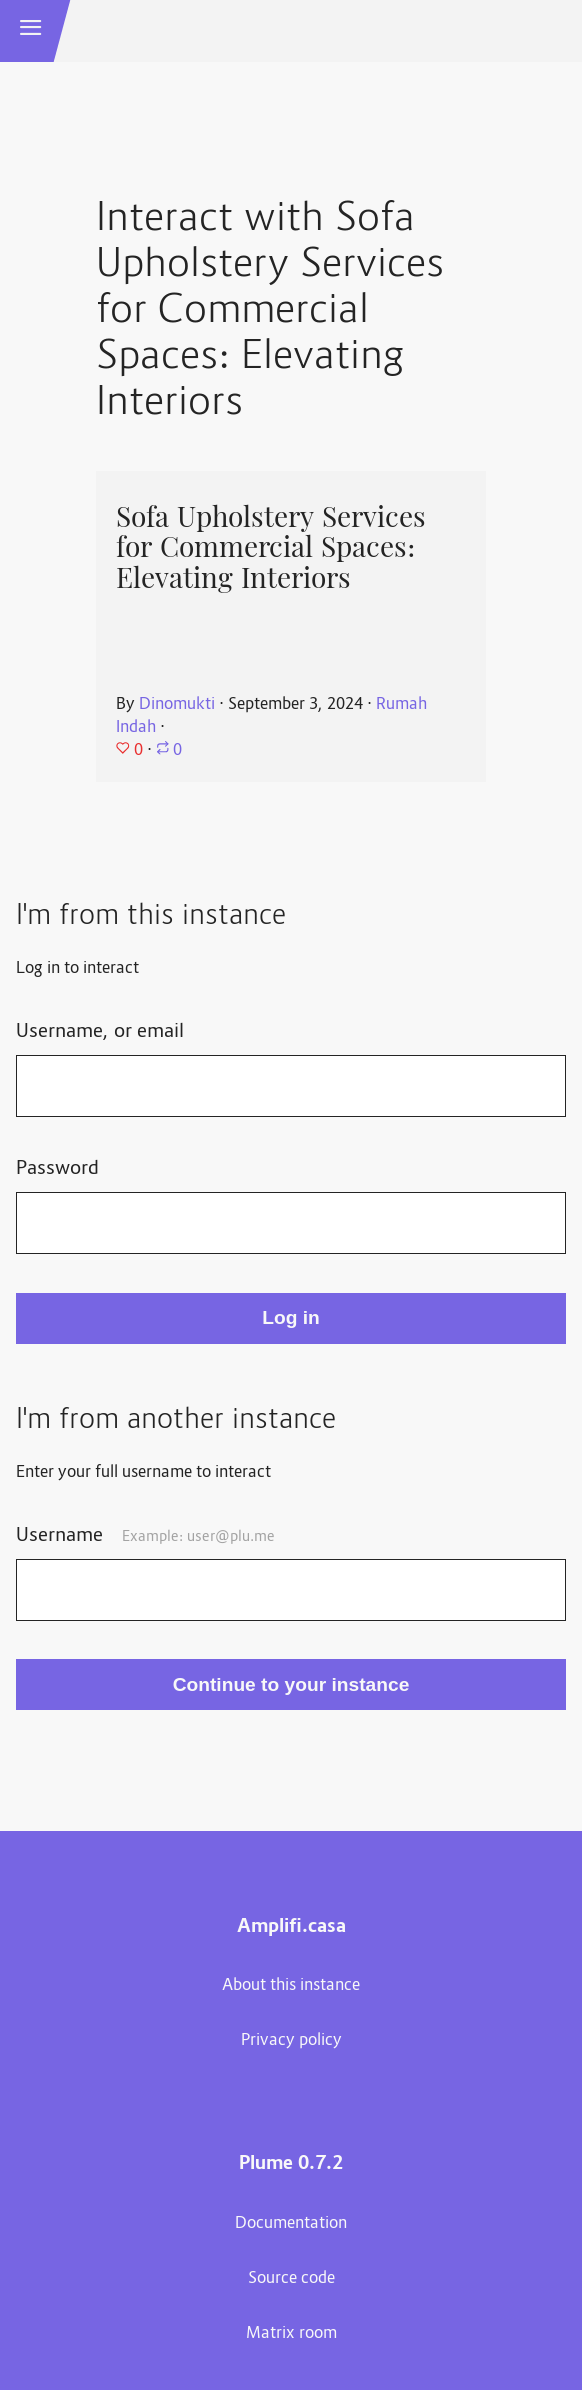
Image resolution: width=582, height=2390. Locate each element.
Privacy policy (291, 2041)
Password (57, 1169)
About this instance (291, 1986)
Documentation (291, 2224)
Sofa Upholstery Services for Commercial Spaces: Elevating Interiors (271, 547)
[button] (31, 31)
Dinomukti (177, 705)
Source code (291, 2279)
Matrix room (291, 2334)
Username (145, 1536)
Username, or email (100, 1032)
